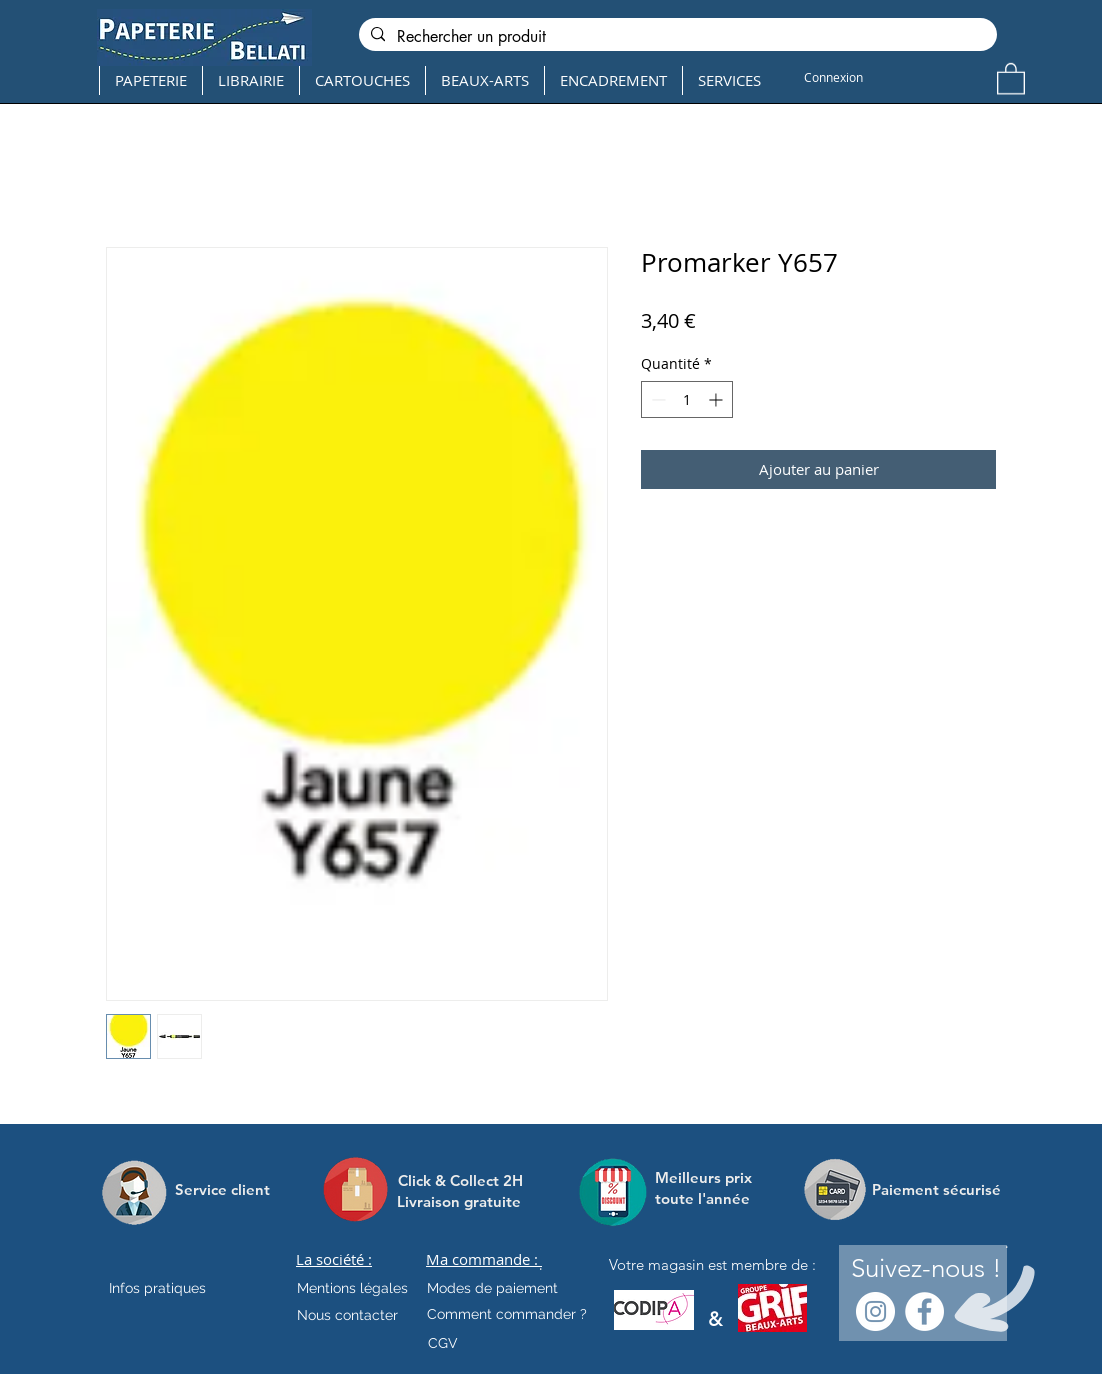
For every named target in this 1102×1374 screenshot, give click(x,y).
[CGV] (442, 1343)
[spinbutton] (687, 399)
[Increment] (717, 399)
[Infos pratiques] (175, 1288)
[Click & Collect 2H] (460, 1180)
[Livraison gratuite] (459, 1201)
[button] (1011, 77)
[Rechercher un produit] (676, 37)
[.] (540, 1265)
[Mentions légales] (352, 1288)
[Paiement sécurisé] (936, 1189)
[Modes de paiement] (492, 1288)
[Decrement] (656, 399)
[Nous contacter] (347, 1315)
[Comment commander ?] (507, 1314)
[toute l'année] (710, 1198)
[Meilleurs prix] (706, 1177)
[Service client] (222, 1189)
